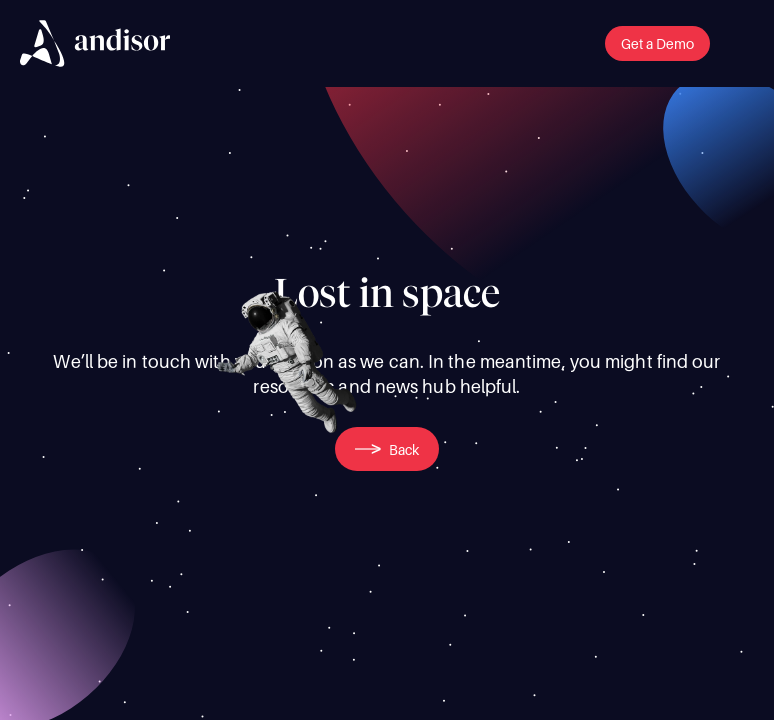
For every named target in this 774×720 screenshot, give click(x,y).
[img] (95, 43)
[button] (657, 43)
